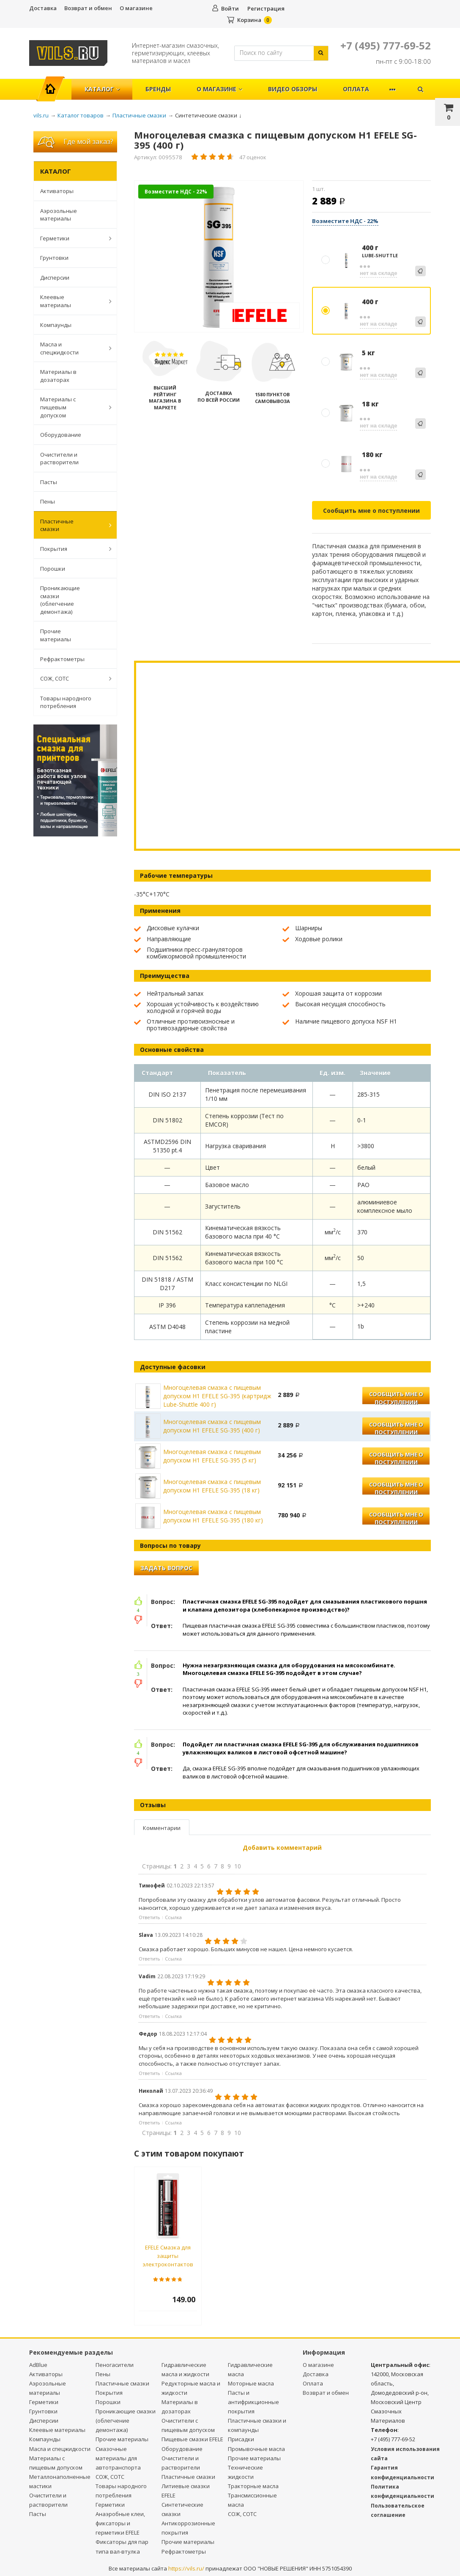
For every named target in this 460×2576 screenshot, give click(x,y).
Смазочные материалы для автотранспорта (118, 2458)
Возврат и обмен (88, 8)
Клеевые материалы (71, 301)
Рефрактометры (62, 659)
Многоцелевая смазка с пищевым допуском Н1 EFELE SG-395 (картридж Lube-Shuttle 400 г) (217, 1395)
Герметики (71, 238)
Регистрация (266, 8)
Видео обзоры (292, 89)
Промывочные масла (256, 2449)
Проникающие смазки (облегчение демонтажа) (60, 599)
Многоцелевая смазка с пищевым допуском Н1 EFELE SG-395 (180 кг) (213, 1516)
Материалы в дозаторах (58, 376)
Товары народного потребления (65, 702)
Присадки (241, 2439)
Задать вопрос (166, 1568)
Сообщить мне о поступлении (371, 510)
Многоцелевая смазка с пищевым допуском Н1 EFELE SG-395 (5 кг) (212, 1456)
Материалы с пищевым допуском (71, 407)
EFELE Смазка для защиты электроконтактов (167, 2256)
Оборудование (60, 434)
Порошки (52, 568)
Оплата (356, 89)
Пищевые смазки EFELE (192, 2439)
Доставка (43, 8)
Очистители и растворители (59, 458)
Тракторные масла (253, 2486)
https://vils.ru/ (186, 2568)
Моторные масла (251, 2383)
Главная (54, 85)
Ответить (149, 1917)
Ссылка (173, 1917)
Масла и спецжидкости (71, 348)
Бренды (158, 89)
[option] (218, 257)
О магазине (136, 8)
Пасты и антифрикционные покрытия (253, 2402)
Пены (47, 501)
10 (237, 1866)
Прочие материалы (55, 635)
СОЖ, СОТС (71, 678)
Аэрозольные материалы (58, 215)
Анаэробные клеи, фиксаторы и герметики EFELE (120, 2523)
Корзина (249, 20)
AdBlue (38, 2365)
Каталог (102, 89)
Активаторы (57, 191)
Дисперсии (54, 277)
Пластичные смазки (71, 525)
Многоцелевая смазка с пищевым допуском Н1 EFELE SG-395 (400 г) (212, 1426)
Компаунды (55, 325)
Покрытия (71, 549)
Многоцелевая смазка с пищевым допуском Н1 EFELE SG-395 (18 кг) (212, 1486)
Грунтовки (54, 257)
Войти (230, 8)
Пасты (48, 482)
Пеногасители (115, 2365)
